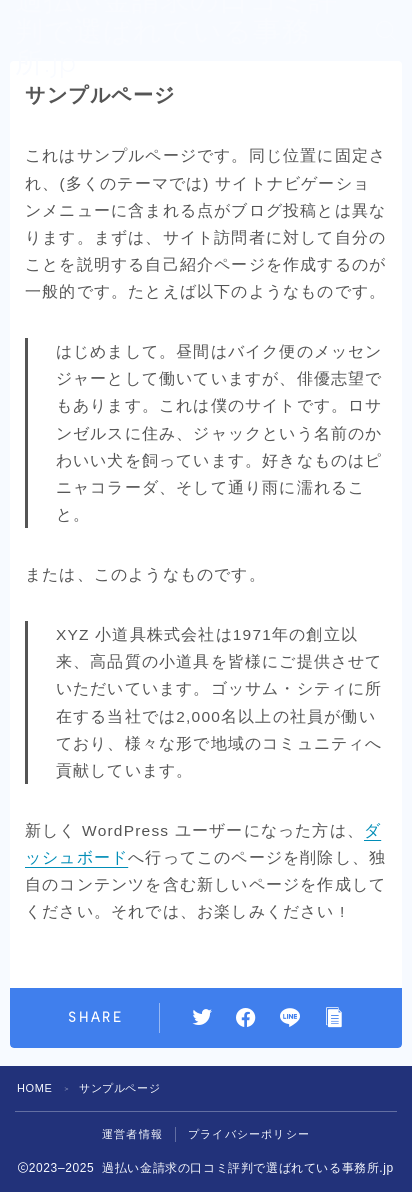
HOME (34, 1088)
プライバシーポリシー (249, 1134)
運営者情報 (132, 1134)
